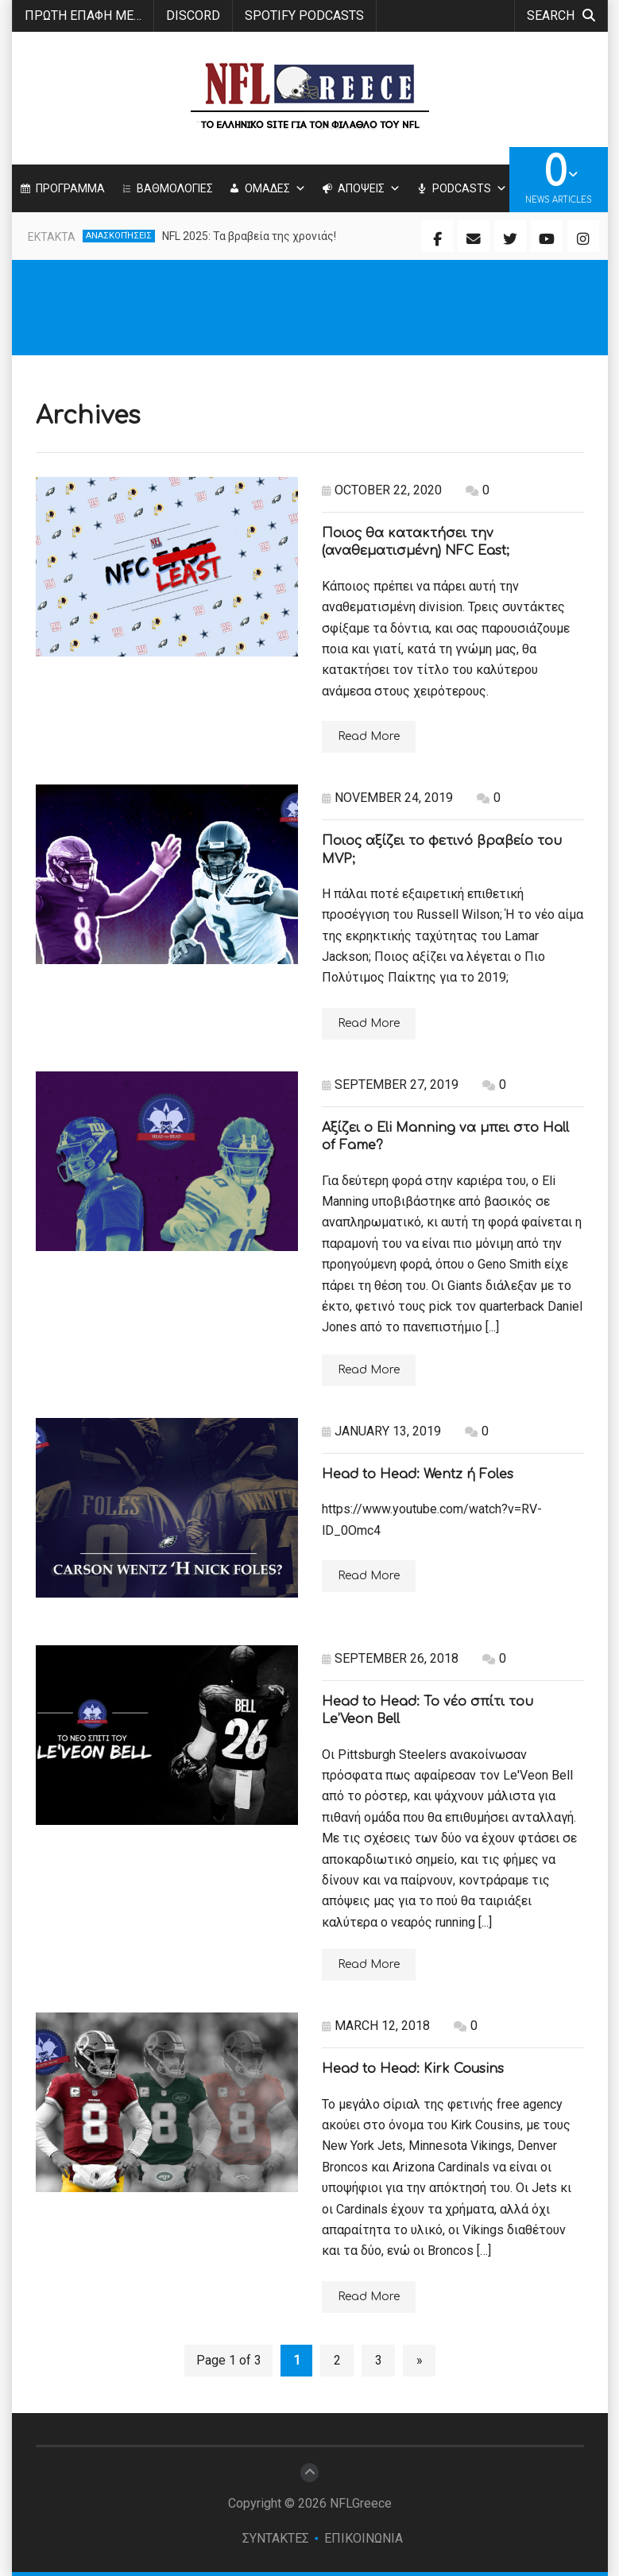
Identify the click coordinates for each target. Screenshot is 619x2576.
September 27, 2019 (390, 1084)
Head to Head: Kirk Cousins (413, 2069)
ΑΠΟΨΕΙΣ (369, 188)
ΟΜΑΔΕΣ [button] (275, 188)
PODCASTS (469, 188)
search (561, 15)
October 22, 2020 (382, 490)
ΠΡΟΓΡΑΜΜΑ (70, 188)
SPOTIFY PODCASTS (304, 15)
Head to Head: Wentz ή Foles (417, 1474)
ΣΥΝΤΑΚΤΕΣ (275, 2538)
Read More (369, 736)
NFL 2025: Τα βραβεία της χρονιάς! (249, 236)
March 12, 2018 (376, 2025)
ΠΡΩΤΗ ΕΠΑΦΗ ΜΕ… (83, 15)
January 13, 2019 (381, 1431)
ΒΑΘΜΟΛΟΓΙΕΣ (175, 188)
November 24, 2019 (387, 797)
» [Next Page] (419, 2360)
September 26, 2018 (390, 1658)
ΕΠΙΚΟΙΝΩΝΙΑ (363, 2538)
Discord (193, 15)
